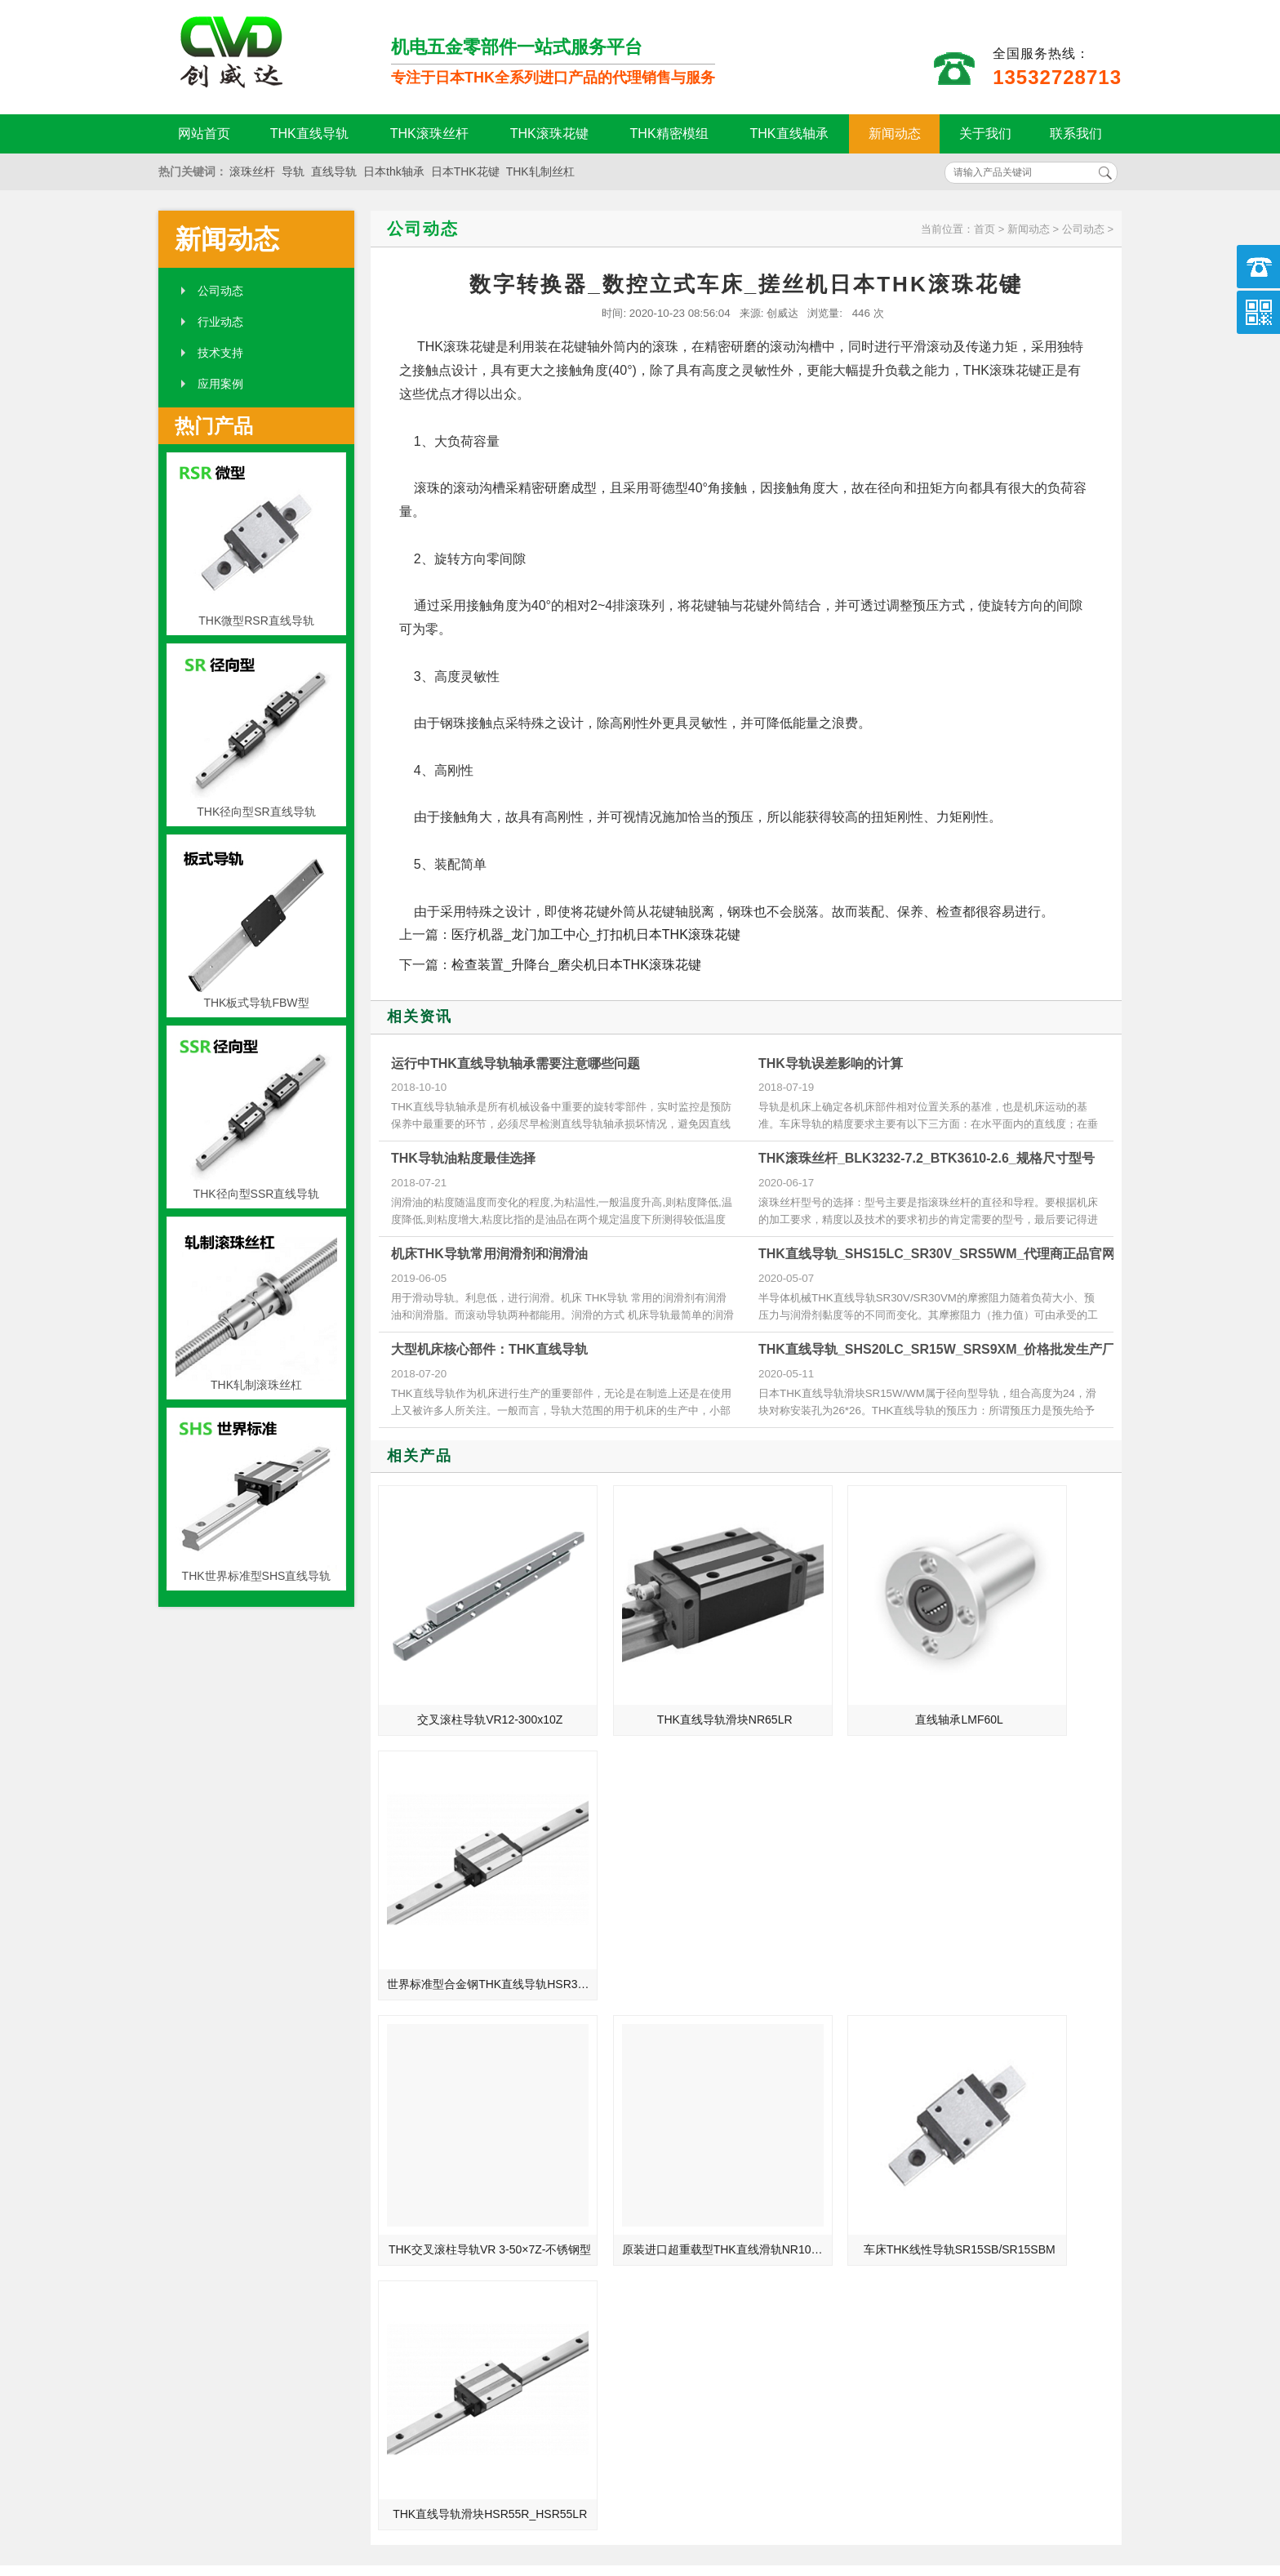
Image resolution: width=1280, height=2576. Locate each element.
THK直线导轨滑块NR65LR (654, 1672)
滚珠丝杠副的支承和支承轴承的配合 (952, 2167)
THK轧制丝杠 (540, 171)
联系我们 (1076, 133)
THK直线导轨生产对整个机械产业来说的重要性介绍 (451, 2122)
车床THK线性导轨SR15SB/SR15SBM (844, 1890)
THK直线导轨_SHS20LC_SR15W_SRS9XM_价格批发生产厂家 (943, 1349)
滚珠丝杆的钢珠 (403, 2053)
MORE (597, 2006)
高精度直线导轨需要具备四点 (437, 2144)
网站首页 (204, 133)
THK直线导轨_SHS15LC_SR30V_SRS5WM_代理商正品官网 (936, 1254)
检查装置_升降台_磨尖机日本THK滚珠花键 (576, 965)
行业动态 (220, 321)
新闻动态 (895, 133)
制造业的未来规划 (409, 2167)
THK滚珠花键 (549, 133)
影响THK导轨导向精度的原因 (938, 2122)
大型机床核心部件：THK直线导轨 (489, 1349)
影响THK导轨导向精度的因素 (938, 2213)
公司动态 (220, 290)
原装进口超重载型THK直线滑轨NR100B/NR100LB (657, 1890)
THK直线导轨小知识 (414, 2190)
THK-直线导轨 (399, 2076)
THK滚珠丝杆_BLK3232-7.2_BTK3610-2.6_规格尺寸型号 (926, 1158)
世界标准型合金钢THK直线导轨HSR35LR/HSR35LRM (1032, 1672)
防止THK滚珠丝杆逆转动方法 (938, 2099)
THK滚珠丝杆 (429, 133)
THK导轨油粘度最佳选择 (463, 1158)
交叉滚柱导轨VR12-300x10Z (466, 1672)
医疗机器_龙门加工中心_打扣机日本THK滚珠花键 (595, 934)
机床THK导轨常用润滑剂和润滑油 (489, 1254)
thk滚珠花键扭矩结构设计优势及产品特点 (952, 2076)
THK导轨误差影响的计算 (830, 1063)
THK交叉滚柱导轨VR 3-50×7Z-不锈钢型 (469, 1890)
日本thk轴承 (393, 171)
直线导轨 (334, 171)
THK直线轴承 (789, 133)
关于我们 (985, 133)
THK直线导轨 (309, 133)
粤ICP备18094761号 (907, 2498)
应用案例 (220, 383)
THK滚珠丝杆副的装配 (921, 2190)
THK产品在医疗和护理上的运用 (443, 2099)
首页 (984, 229)
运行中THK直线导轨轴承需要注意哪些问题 (515, 1063)
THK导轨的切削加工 (915, 2144)
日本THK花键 (465, 171)
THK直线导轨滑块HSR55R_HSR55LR (1032, 1890)
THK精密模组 (669, 133)
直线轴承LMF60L (842, 1672)
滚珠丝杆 (252, 171)
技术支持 (220, 352)
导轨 (293, 171)
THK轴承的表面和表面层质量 (437, 2213)
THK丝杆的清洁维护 (915, 2053)
